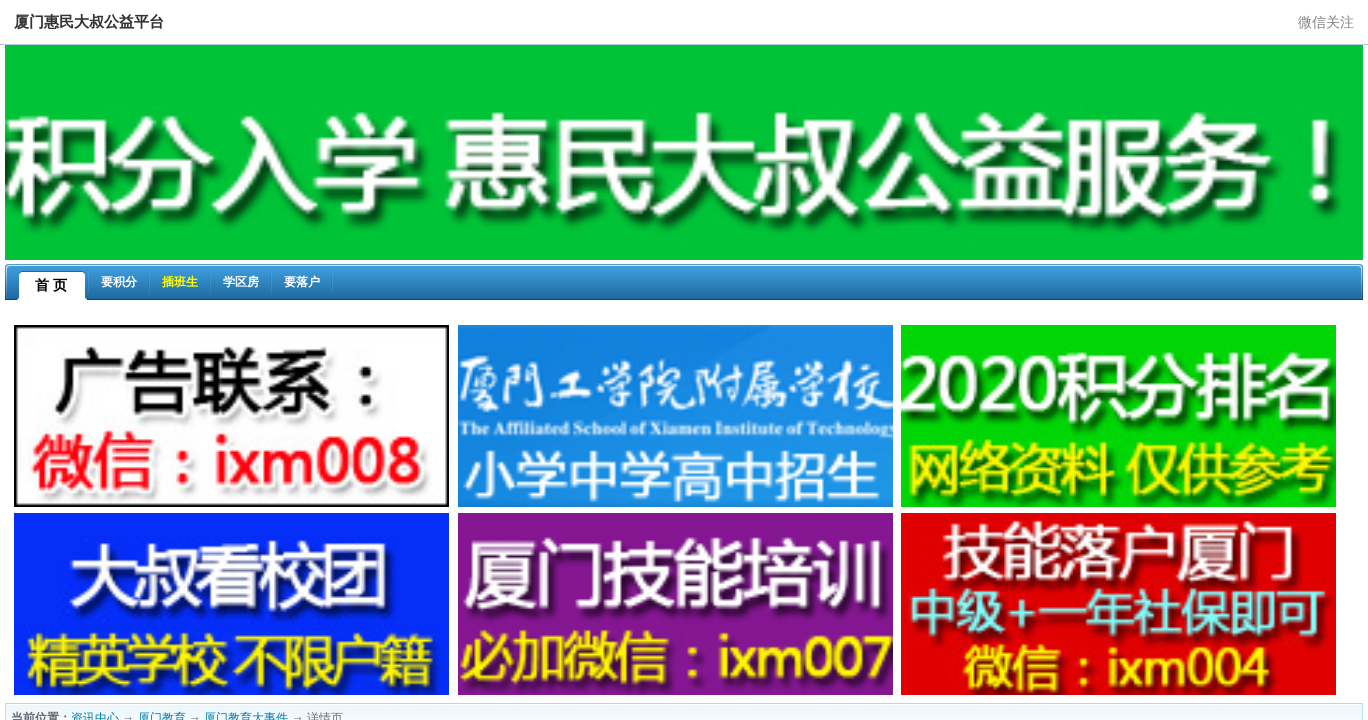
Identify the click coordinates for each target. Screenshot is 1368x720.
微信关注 (1326, 22)
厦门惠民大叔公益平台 (89, 21)
